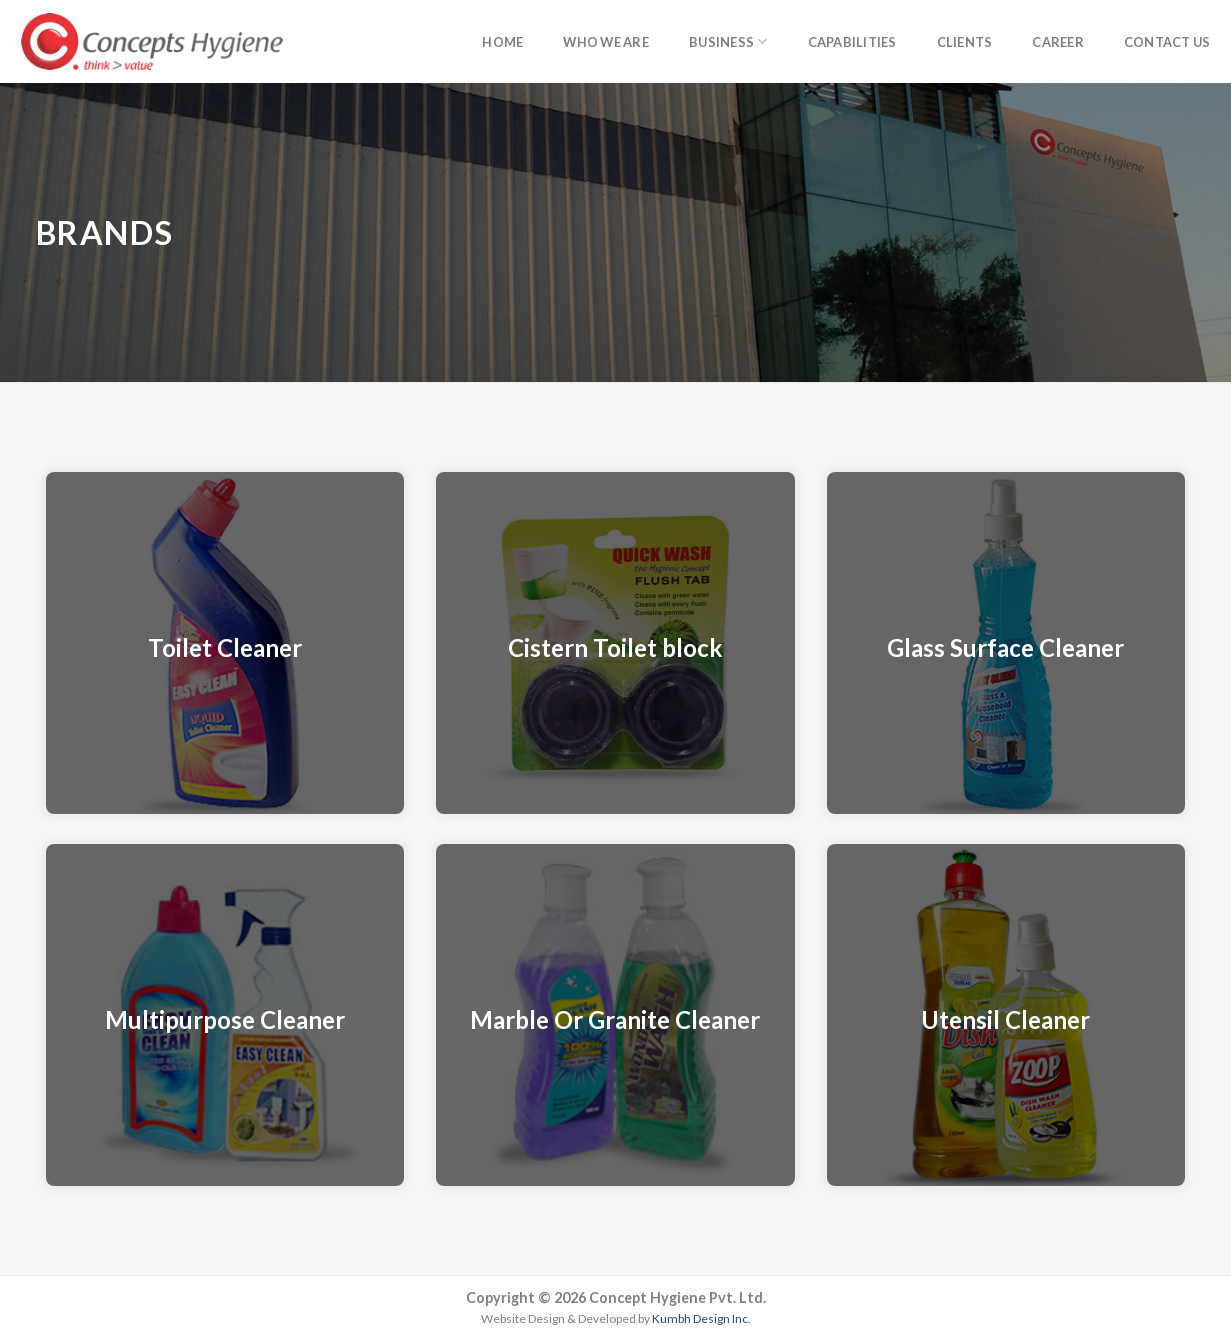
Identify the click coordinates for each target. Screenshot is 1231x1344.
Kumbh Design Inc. (701, 1318)
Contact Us (1167, 42)
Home (502, 42)
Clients (965, 42)
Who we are (606, 42)
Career (1058, 42)
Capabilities (852, 42)
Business (728, 41)
